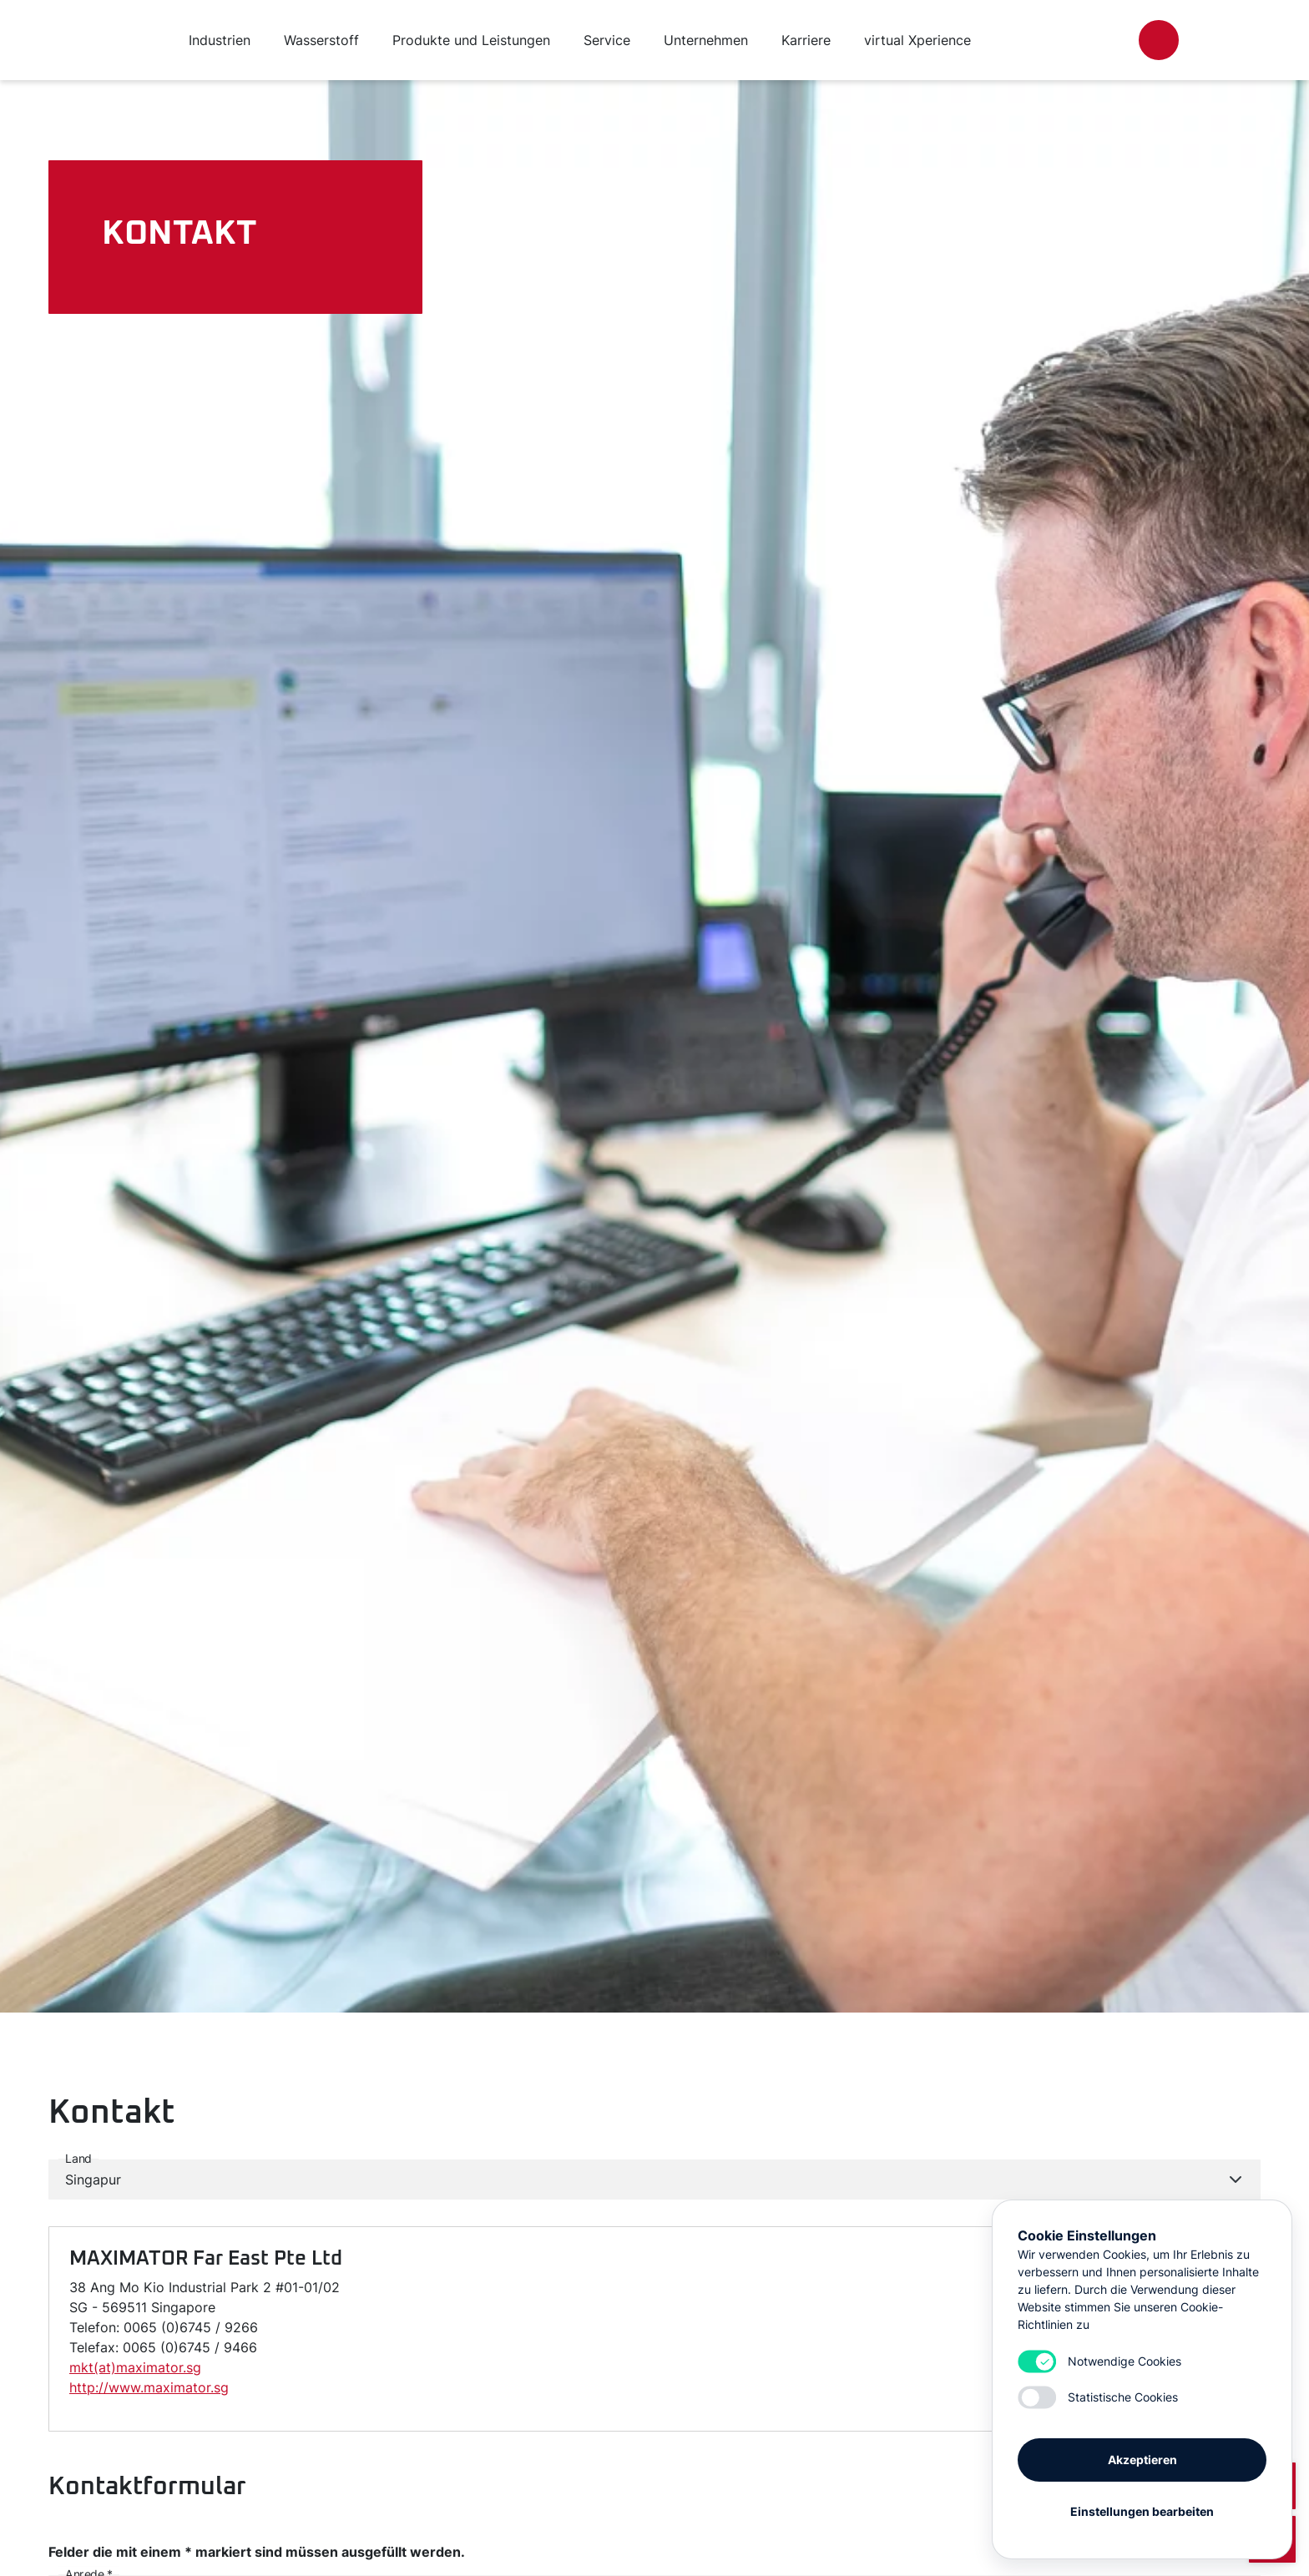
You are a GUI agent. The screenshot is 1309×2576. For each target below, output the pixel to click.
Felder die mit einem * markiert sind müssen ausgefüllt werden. (256, 2551)
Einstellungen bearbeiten (1142, 2511)
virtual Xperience (917, 40)
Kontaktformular (147, 2486)
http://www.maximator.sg (149, 2387)
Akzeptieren (1142, 2459)
